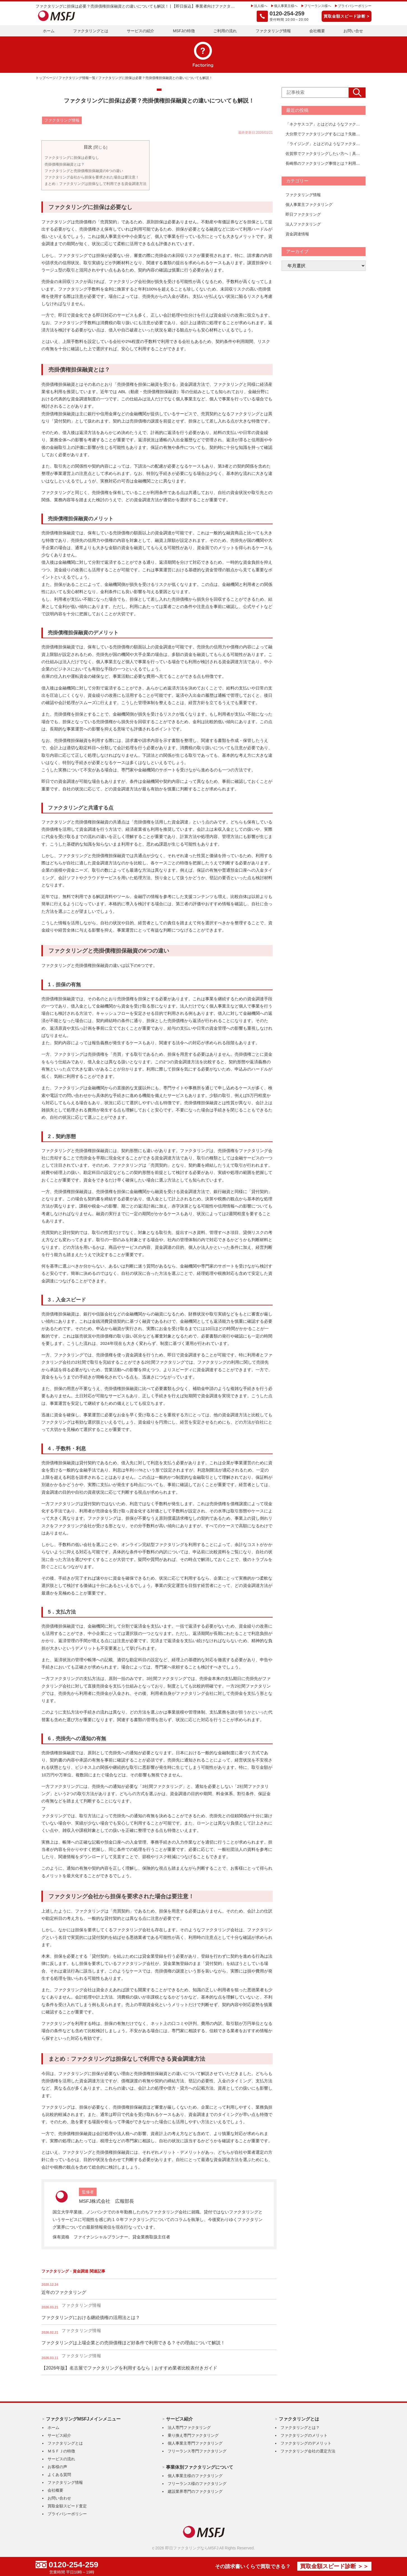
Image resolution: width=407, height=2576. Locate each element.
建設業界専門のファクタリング (195, 2491)
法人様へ (260, 6)
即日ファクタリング (303, 214)
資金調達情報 (297, 234)
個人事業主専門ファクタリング (195, 2443)
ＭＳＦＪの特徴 (61, 2451)
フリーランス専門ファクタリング (197, 2451)
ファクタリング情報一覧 (77, 78)
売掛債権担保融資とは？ (65, 164)
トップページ (46, 78)
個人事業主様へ (286, 6)
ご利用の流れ (225, 31)
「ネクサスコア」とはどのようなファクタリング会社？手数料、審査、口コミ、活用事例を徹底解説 (324, 124)
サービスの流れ (61, 2458)
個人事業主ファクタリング (309, 204)
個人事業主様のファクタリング (195, 2475)
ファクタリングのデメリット (305, 2443)
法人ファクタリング (303, 224)
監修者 (88, 2191)
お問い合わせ (59, 2498)
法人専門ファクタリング (189, 2427)
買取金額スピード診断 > (346, 16)
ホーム (49, 31)
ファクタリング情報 (273, 31)
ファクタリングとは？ (300, 2427)
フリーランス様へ (317, 6)
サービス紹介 (59, 2435)
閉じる (100, 147)
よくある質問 (59, 2474)
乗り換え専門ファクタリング (193, 2435)
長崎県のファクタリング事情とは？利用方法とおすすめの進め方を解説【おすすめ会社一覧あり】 (324, 163)
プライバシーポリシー (354, 6)
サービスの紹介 (140, 31)
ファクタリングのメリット (304, 2435)
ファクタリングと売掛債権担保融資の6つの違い (84, 170)
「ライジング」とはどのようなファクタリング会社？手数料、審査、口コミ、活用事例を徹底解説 (324, 143)
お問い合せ (353, 31)
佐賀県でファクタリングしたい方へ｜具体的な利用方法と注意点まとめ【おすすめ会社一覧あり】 (324, 153)
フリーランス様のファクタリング (197, 2483)
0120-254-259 (75, 2564)
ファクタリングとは (90, 31)
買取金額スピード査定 (67, 2505)
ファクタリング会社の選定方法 (307, 2451)
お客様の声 (57, 2466)
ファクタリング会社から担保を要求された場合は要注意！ (92, 177)
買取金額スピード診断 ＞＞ (332, 2566)
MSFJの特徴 (184, 31)
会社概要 (317, 31)
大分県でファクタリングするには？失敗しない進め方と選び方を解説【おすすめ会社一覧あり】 (324, 134)
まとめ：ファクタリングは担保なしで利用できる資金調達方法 (95, 184)
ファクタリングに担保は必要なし (72, 158)
